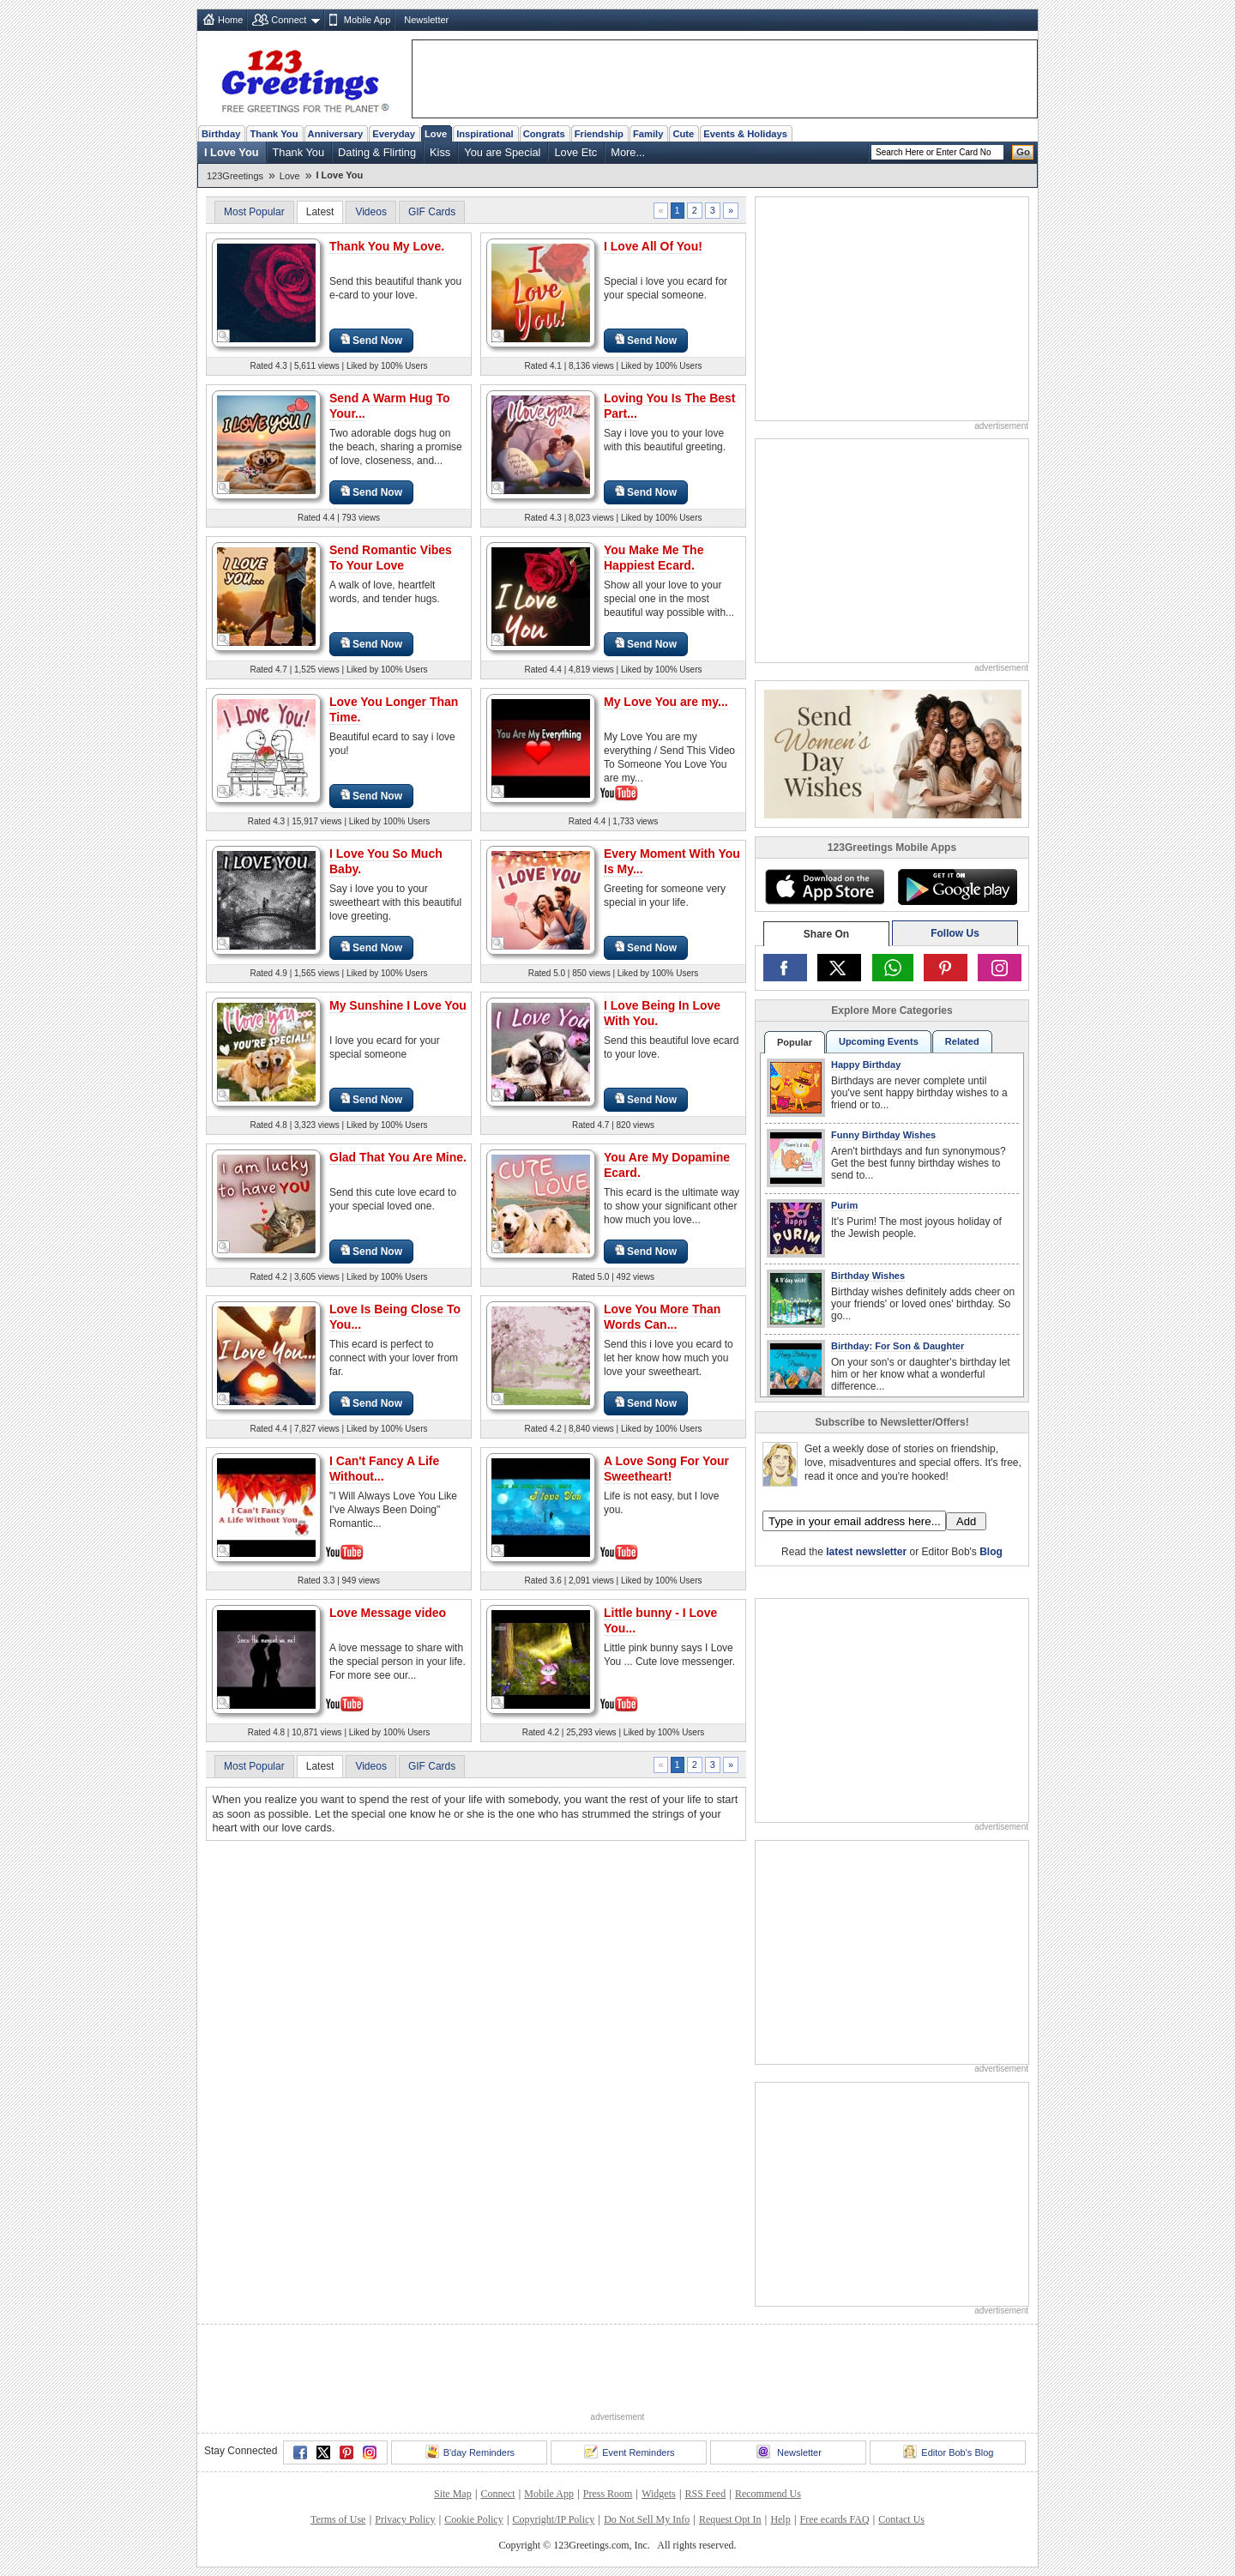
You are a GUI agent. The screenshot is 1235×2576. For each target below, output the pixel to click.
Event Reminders (629, 2451)
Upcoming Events (879, 1041)
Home (230, 20)
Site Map (453, 2494)
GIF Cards (431, 212)
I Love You (231, 152)
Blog (991, 1552)
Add (966, 1521)
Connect (288, 20)
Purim (844, 1205)
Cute (683, 134)
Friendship (599, 134)
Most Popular (254, 212)
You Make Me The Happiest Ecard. (653, 557)
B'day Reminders (470, 2451)
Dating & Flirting (377, 152)
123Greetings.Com (812, 1581)
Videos (370, 212)
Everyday (393, 134)
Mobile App (367, 20)
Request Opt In (730, 2519)
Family (648, 134)
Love (436, 134)
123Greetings (235, 176)
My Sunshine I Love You (398, 1005)
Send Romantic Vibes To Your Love (390, 557)
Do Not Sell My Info (647, 2519)
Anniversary (336, 134)
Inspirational (485, 134)
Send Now (371, 340)
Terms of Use (337, 2519)
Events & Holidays (745, 134)
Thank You (274, 134)
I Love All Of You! (653, 246)
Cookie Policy (473, 2519)
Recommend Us (768, 2494)
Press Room (608, 2494)
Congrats (544, 134)
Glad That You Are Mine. (398, 1157)
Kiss (440, 152)
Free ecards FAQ (834, 2519)
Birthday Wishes (868, 1275)
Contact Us (901, 2519)
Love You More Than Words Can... (662, 1316)
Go (1023, 152)
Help (780, 2519)
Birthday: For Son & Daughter (897, 1346)
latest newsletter (866, 1552)
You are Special (502, 152)
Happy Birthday (866, 1064)
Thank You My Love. (386, 246)
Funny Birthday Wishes (883, 1135)
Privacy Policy (405, 2519)
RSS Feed (705, 2494)
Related (962, 1041)
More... (628, 152)
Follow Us (955, 933)
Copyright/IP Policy (553, 2519)
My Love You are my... (666, 702)
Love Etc (575, 152)
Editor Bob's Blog (948, 2451)
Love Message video (387, 1613)
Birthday (221, 134)
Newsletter (426, 20)
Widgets (659, 2494)
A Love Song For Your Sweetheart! (666, 1468)
